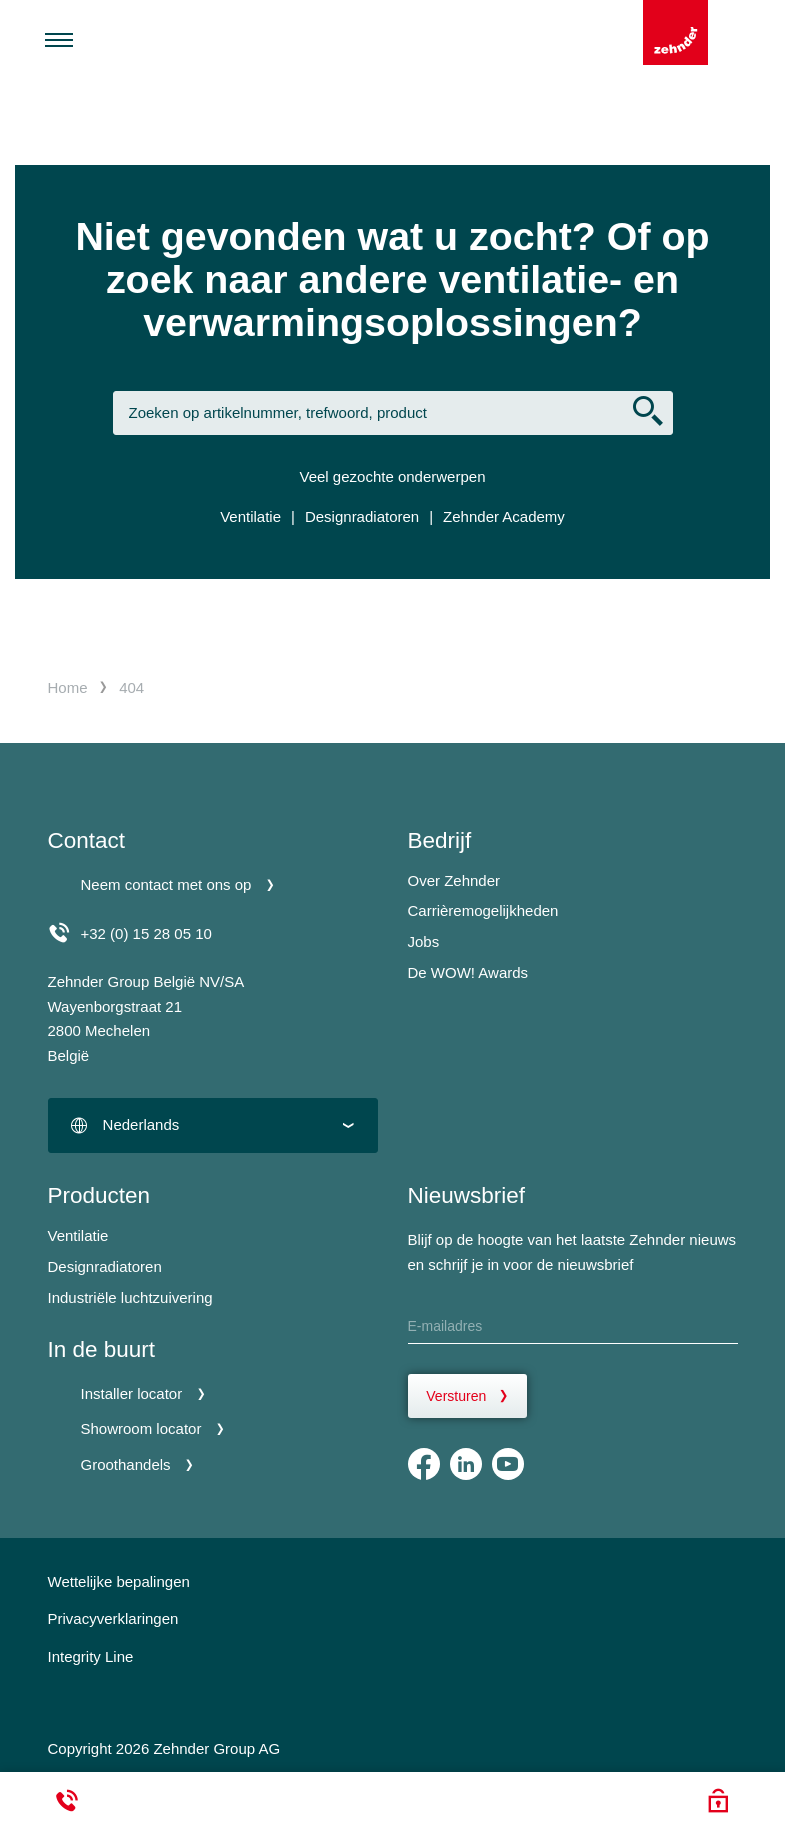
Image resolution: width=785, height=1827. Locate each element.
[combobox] (213, 1125)
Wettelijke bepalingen (119, 1581)
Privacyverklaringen (113, 1618)
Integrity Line (91, 1656)
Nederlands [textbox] (141, 1124)
